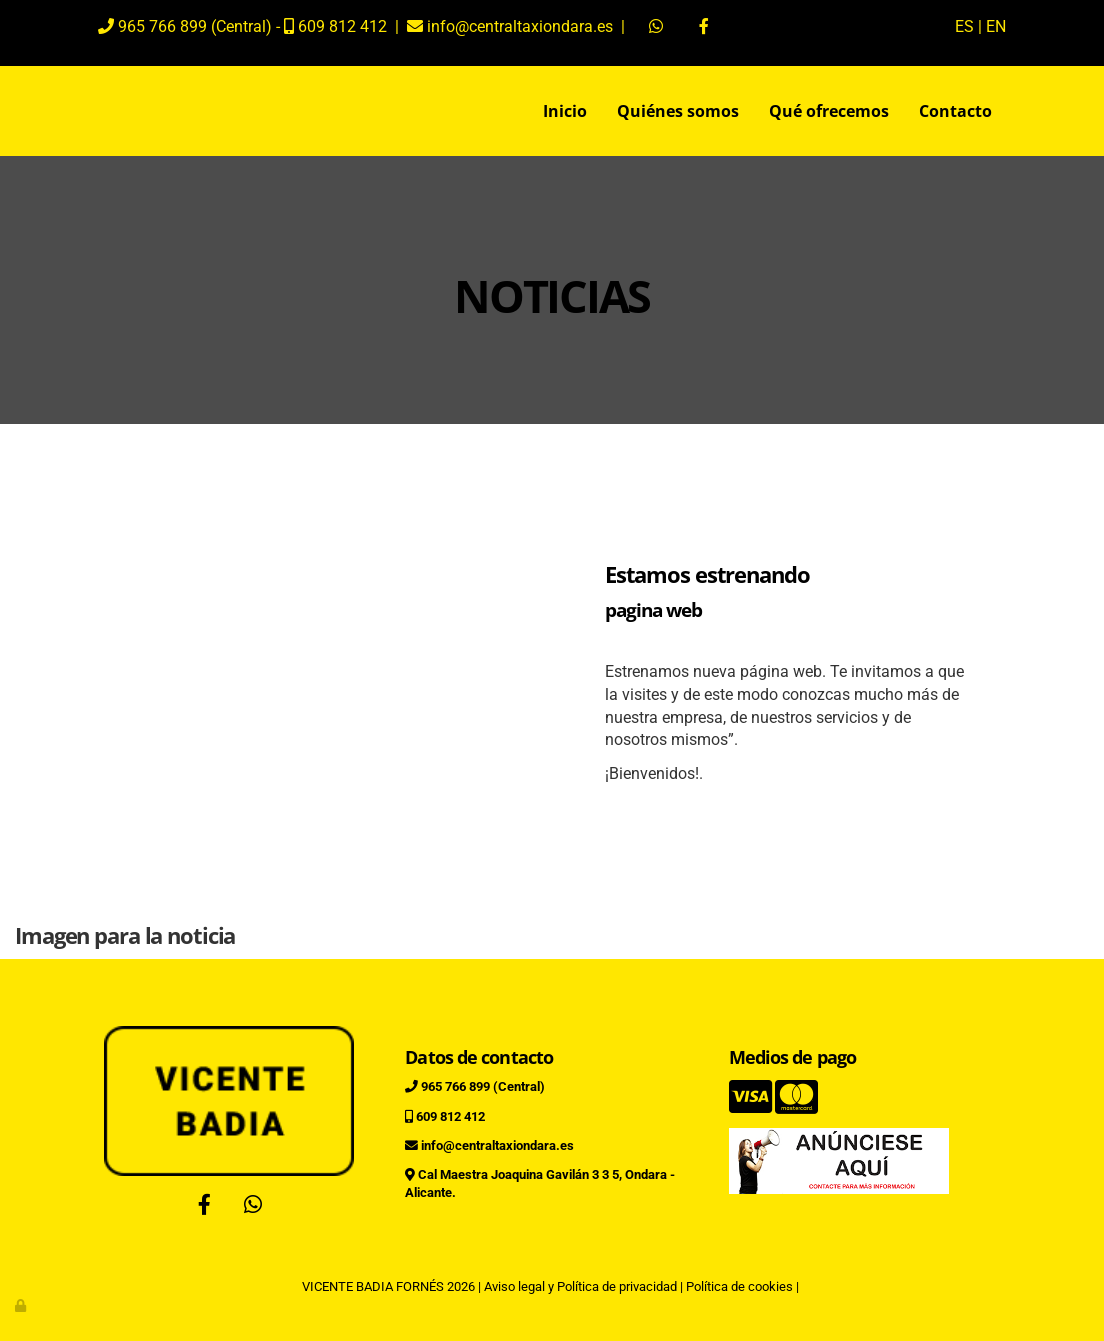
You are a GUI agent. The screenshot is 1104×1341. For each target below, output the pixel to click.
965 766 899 (162, 26)
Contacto (955, 111)
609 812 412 (342, 26)
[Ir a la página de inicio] (77, 111)
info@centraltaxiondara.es (518, 26)
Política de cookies (739, 1286)
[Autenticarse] (22, 1305)
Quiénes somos (678, 111)
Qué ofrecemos (829, 111)
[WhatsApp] (253, 1207)
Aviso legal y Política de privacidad (580, 1286)
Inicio (565, 111)
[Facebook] (205, 1207)
